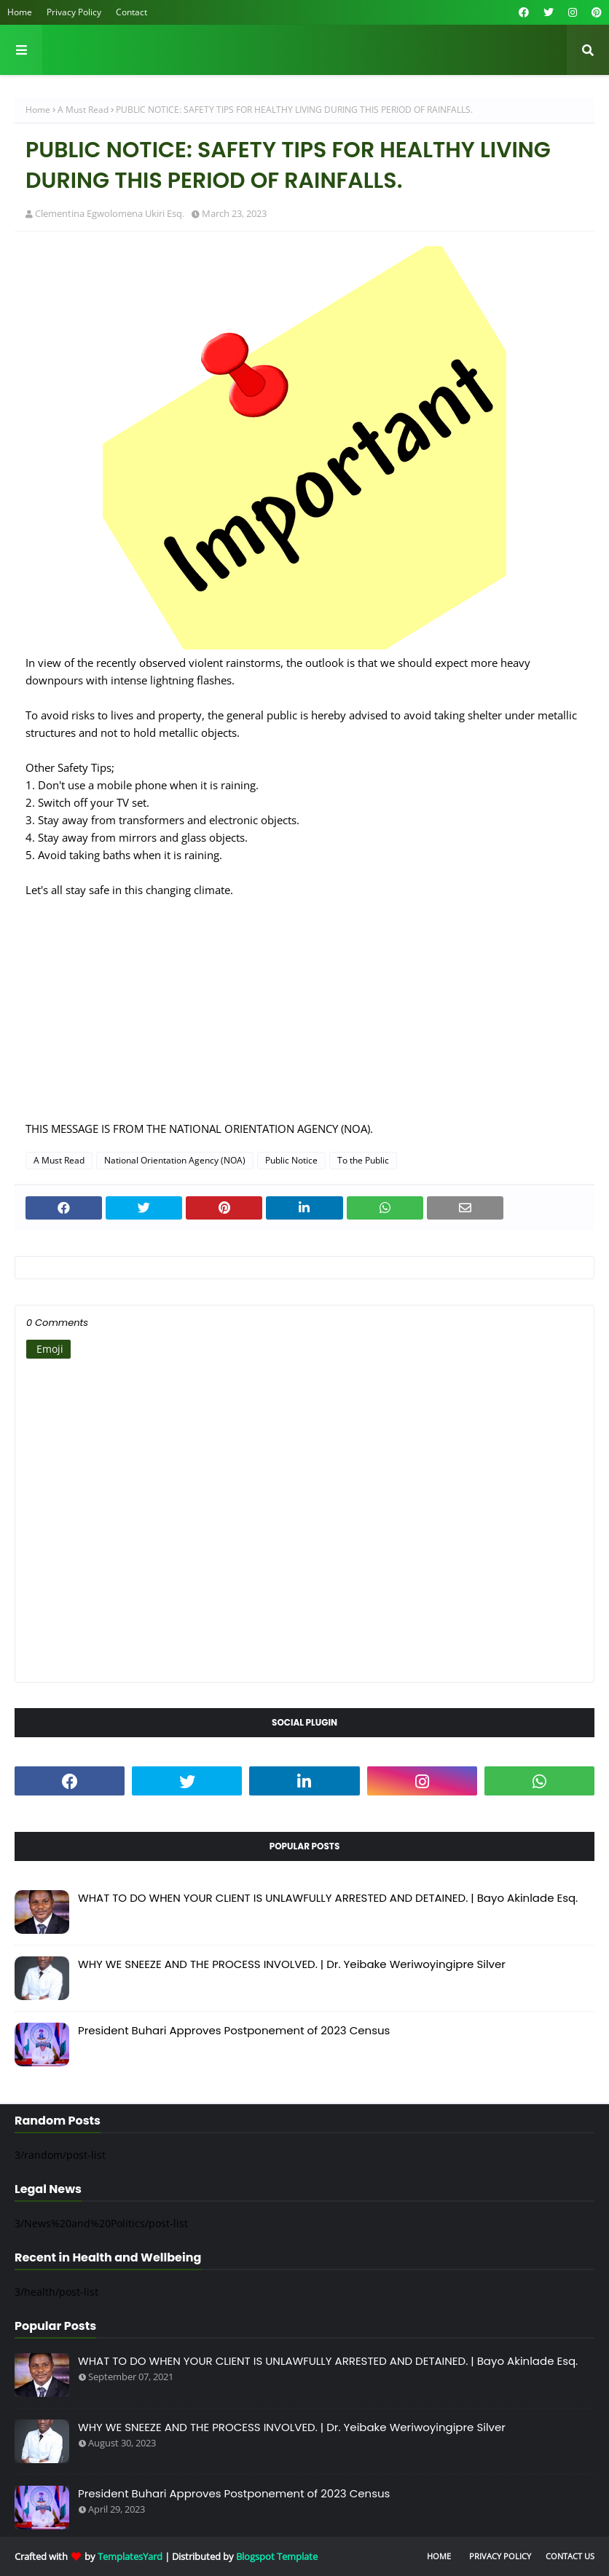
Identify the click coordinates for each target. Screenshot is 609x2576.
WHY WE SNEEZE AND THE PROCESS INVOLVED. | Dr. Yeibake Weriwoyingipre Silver (292, 1964)
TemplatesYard (130, 2556)
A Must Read (83, 109)
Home (19, 12)
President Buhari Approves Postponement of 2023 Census (234, 2030)
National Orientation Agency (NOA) (174, 1160)
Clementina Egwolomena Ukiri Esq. (109, 213)
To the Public (363, 1160)
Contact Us (570, 2556)
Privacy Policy (74, 12)
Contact (131, 12)
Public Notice (291, 1160)
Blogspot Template (277, 2556)
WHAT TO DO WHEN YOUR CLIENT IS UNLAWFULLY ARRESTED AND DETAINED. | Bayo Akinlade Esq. (328, 1897)
